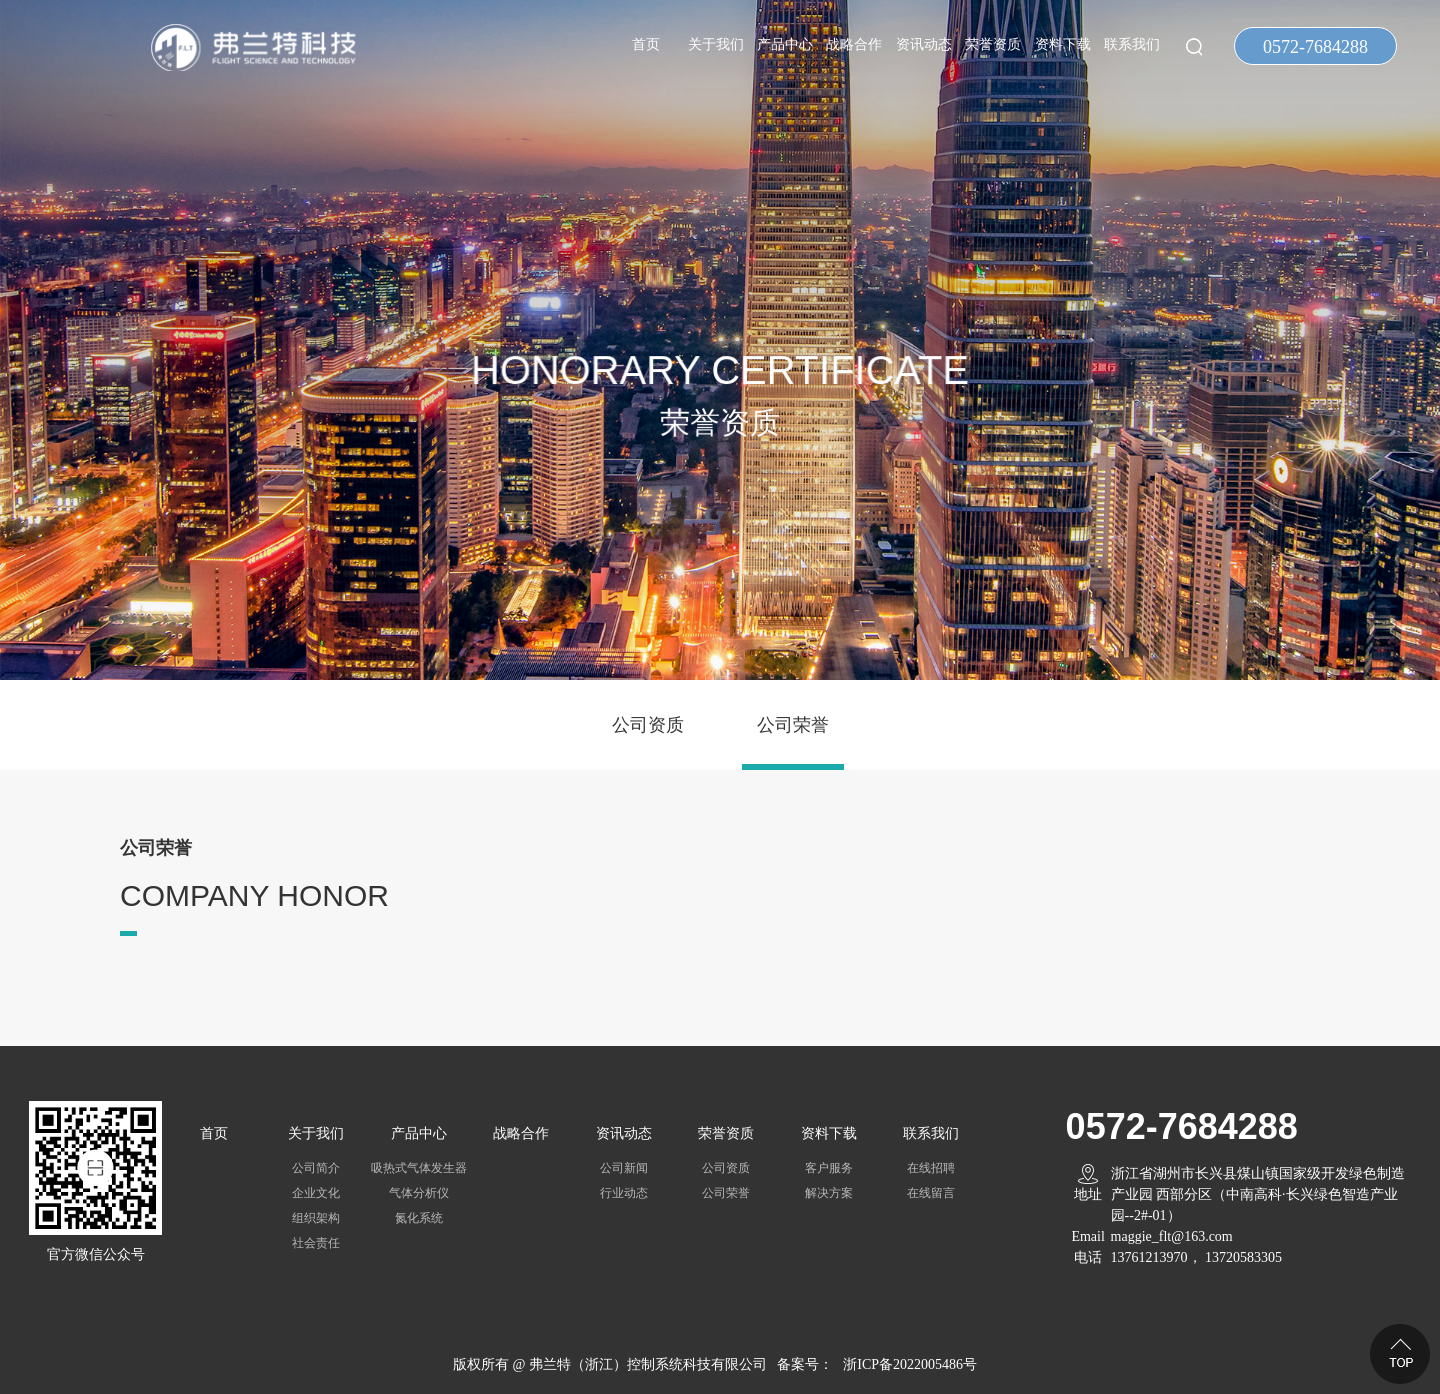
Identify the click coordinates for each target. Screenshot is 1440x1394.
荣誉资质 (993, 44)
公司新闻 (624, 1168)
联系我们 (1132, 44)
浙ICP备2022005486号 (910, 1364)
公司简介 (316, 1168)
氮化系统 (419, 1218)
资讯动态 (924, 44)
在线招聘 (931, 1168)
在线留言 (931, 1193)
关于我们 (716, 44)
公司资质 (648, 725)
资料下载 (1063, 44)
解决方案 (829, 1193)
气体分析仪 (419, 1193)
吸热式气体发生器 (419, 1168)
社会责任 (316, 1243)
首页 (646, 44)
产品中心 (785, 44)
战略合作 (854, 44)
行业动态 (624, 1193)
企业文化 (316, 1193)
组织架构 (316, 1218)
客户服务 (829, 1168)
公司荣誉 (793, 725)
